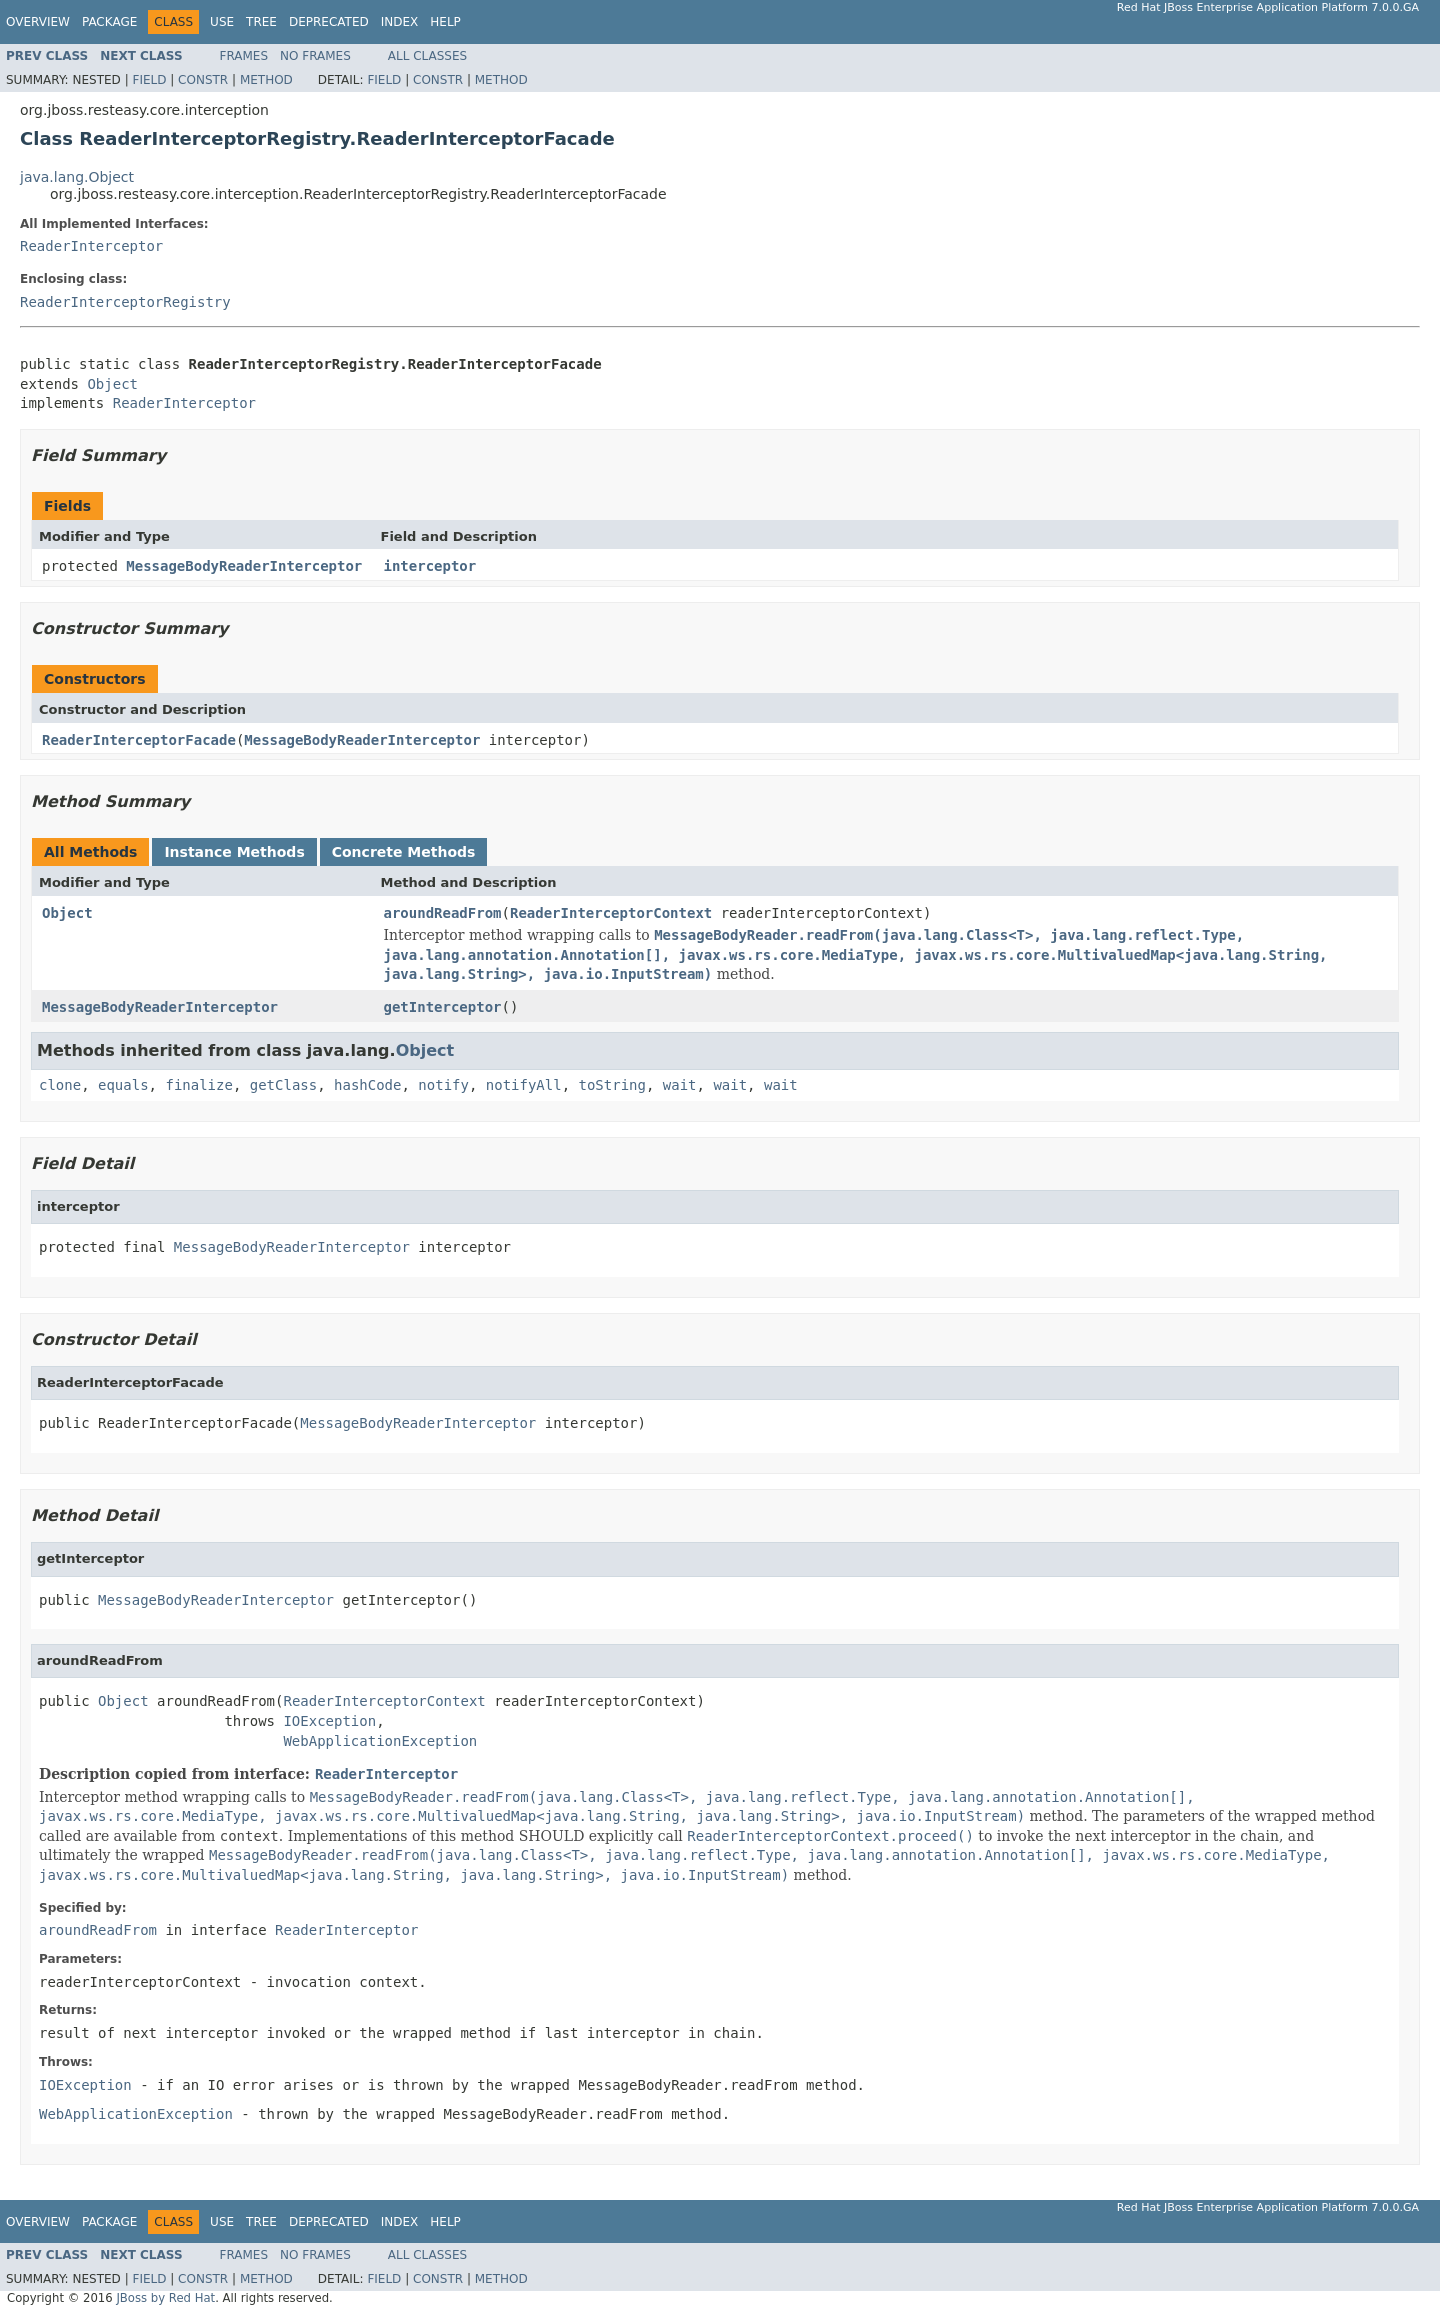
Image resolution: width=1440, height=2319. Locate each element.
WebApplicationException (380, 1741)
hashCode (367, 1085)
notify (443, 1085)
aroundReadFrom (443, 913)
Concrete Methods (404, 852)
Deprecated (329, 22)
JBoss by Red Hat (165, 2298)
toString (612, 1085)
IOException (329, 1721)
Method (266, 80)
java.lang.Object (77, 177)
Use (222, 22)
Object (112, 384)
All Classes (427, 56)
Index (400, 22)
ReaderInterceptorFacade (139, 740)
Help (445, 22)
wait (680, 1085)
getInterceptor (443, 1007)
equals (123, 1085)
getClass (283, 1085)
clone (60, 1085)
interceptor (430, 566)
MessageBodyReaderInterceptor (244, 566)
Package (109, 22)
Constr (203, 80)
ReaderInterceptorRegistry (125, 302)
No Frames (315, 56)
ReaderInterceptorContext (611, 913)
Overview (38, 22)
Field (149, 80)
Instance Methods (234, 852)
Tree (261, 22)
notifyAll (524, 1085)
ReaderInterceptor (91, 246)
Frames (244, 56)
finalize (198, 1085)
